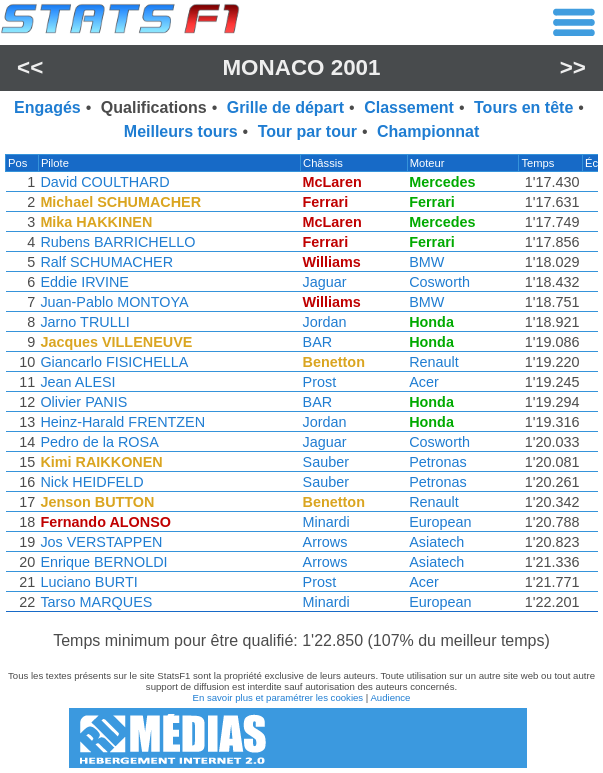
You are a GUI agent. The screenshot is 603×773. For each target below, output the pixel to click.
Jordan (328, 322)
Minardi (329, 522)
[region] (301, 388)
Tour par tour (307, 131)
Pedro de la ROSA (98, 442)
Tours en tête (523, 107)
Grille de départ (285, 107)
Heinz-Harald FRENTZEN (121, 422)
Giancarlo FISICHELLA (113, 362)
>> (573, 67)
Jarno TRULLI (83, 322)
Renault (438, 362)
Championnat (428, 131)
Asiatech (440, 542)
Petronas (442, 462)
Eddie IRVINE (83, 282)
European (444, 522)
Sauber (329, 462)
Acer (428, 382)
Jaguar (328, 282)
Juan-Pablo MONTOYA (113, 302)
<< (30, 67)
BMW (430, 262)
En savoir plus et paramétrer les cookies (278, 697)
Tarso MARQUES (95, 602)
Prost (323, 382)
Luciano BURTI (87, 582)
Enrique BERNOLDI (102, 562)
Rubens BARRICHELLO (116, 242)
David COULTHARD (103, 182)
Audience (390, 697)
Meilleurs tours (181, 131)
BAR (321, 342)
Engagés (47, 107)
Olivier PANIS (82, 402)
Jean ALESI (76, 382)
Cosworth (443, 282)
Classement (409, 107)
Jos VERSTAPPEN (100, 542)
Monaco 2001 (301, 67)
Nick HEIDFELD (90, 482)
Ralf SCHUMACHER (105, 262)
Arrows (328, 542)
